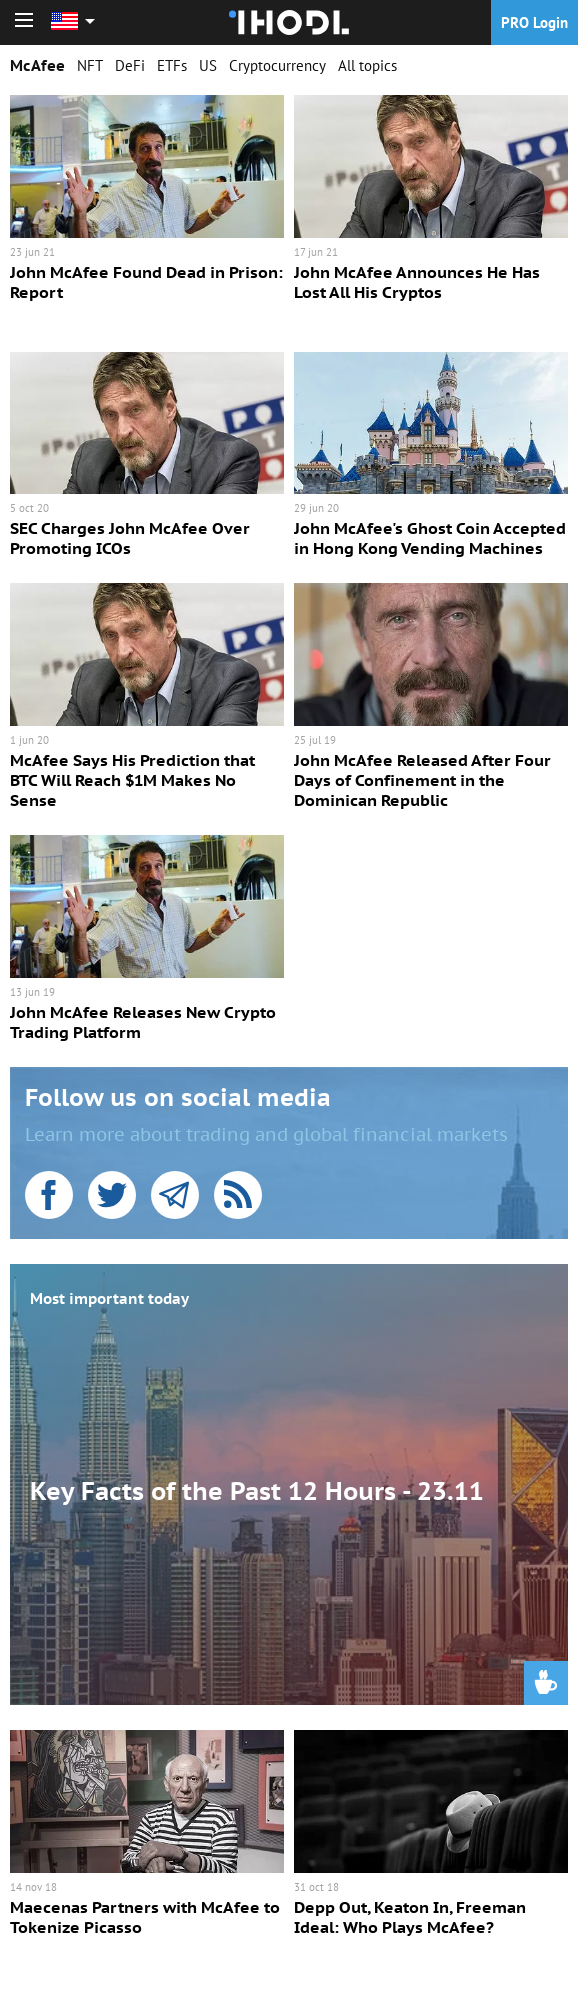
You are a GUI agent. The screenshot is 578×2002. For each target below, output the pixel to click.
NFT (90, 65)
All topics (367, 65)
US (208, 65)
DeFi (130, 65)
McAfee (37, 65)
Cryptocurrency (277, 65)
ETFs (172, 65)
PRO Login (534, 22)
